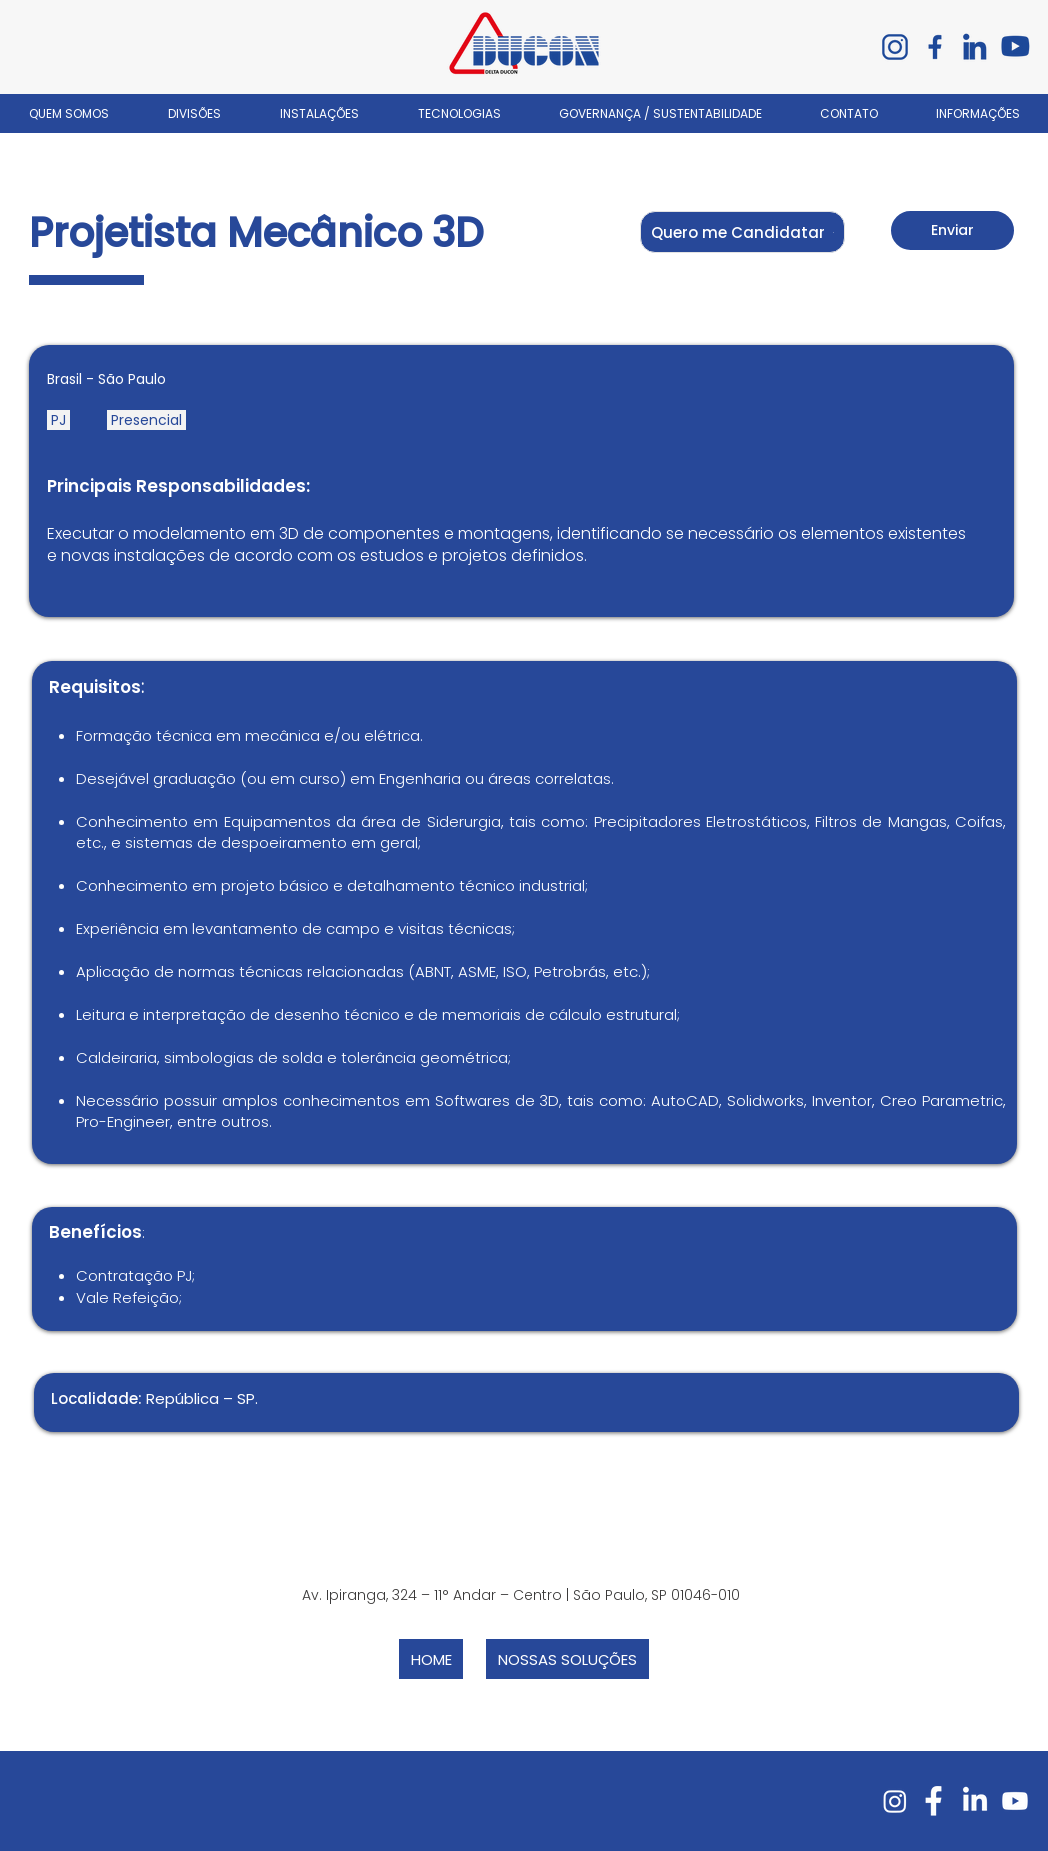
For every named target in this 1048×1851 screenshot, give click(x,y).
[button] (742, 232)
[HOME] (431, 1659)
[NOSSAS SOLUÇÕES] (567, 1659)
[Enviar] (952, 230)
